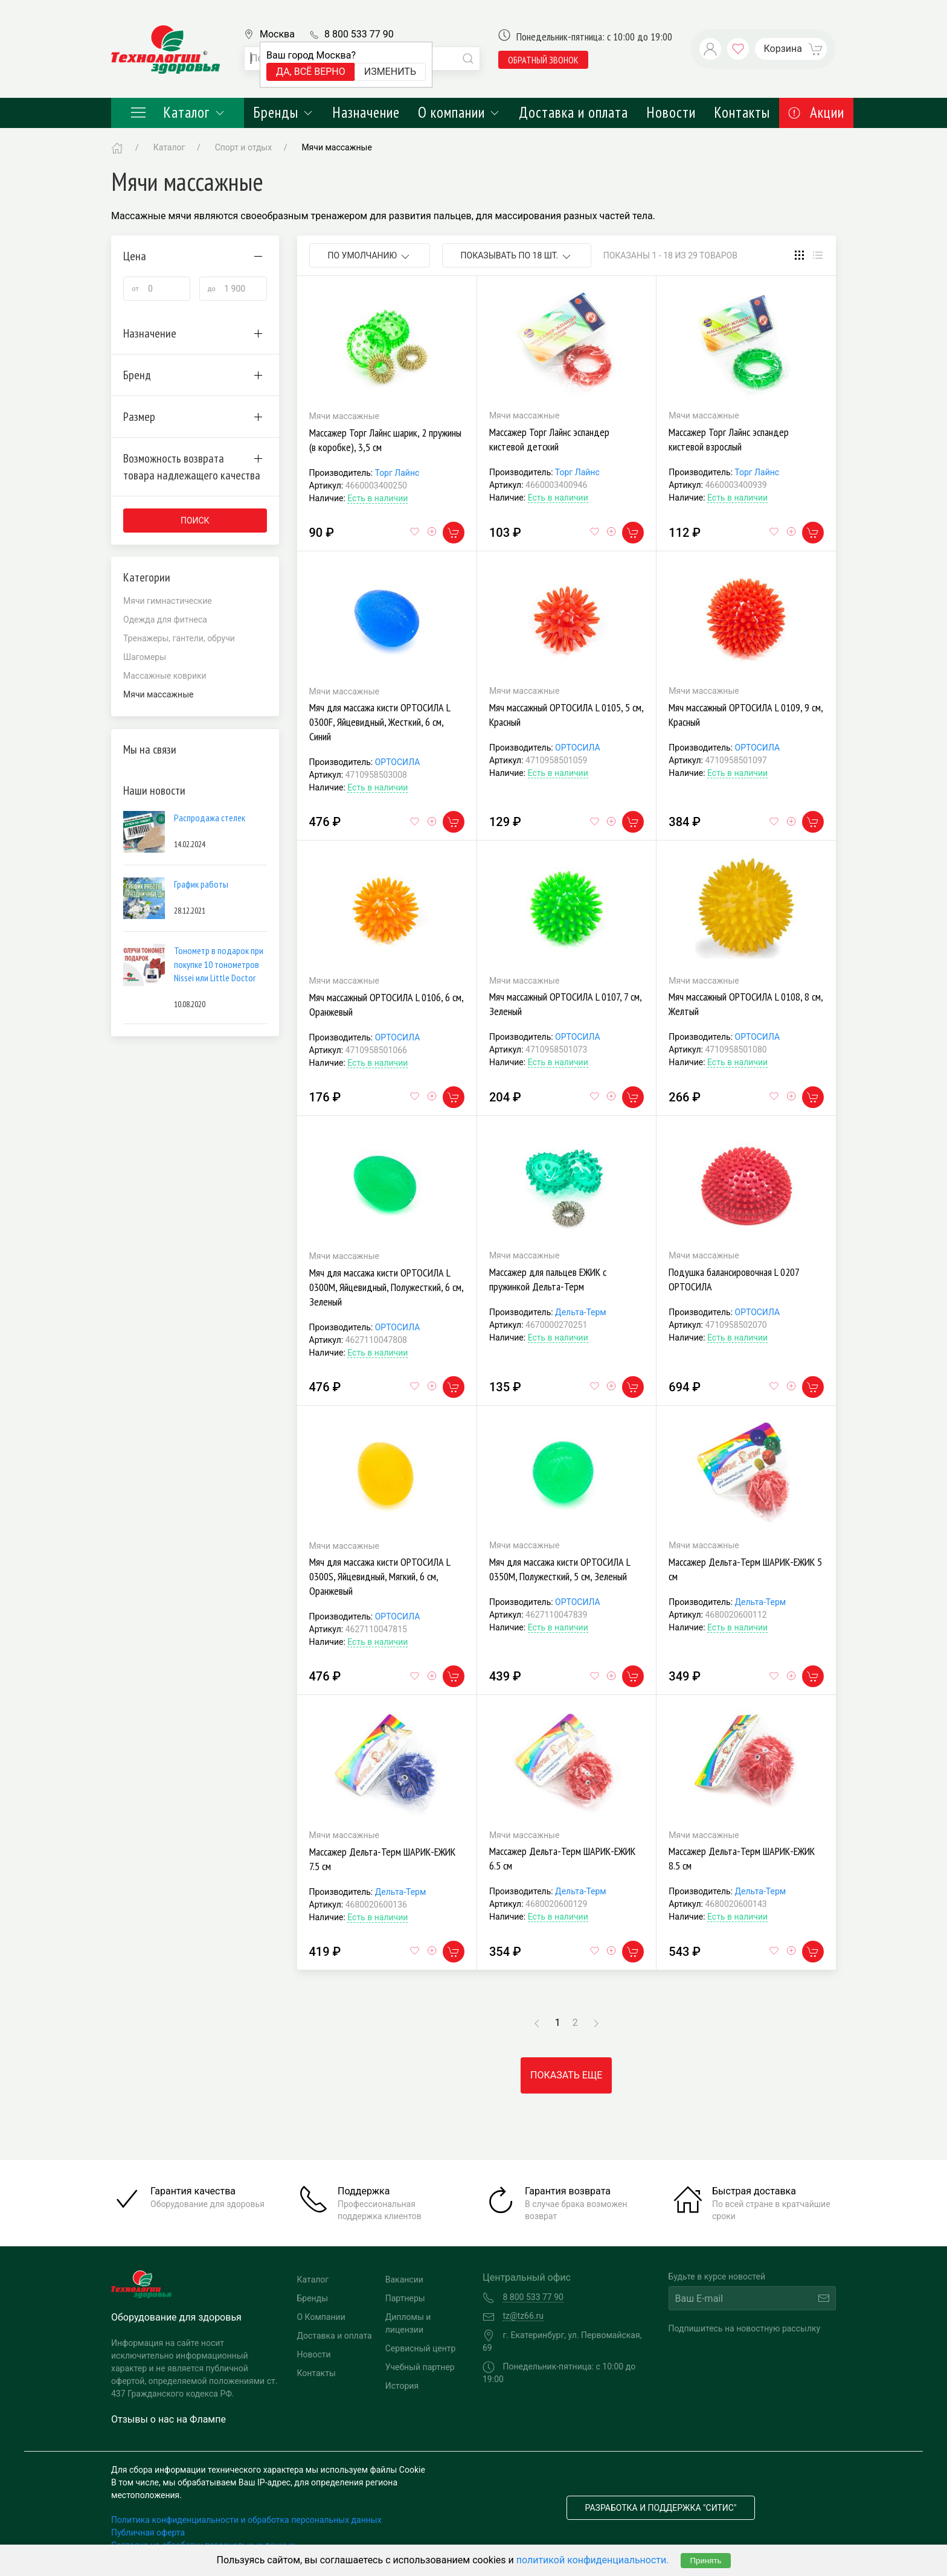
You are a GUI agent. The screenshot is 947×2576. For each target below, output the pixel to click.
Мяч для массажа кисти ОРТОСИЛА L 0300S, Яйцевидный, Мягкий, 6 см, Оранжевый (379, 1576)
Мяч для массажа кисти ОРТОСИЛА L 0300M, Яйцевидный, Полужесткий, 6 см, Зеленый (386, 1287)
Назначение (366, 112)
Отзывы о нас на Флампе (168, 2419)
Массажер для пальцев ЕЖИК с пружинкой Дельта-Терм (547, 1279)
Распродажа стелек (209, 818)
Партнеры (405, 2298)
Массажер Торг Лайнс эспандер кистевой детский (549, 439)
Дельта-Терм (580, 1312)
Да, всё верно (310, 71)
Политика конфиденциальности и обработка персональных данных (246, 2520)
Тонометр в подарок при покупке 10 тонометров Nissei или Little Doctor (218, 964)
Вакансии (404, 2279)
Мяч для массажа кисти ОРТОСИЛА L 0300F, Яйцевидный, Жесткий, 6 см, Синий (379, 721)
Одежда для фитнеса (165, 619)
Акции (816, 112)
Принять (705, 2560)
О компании (459, 112)
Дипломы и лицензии (408, 2323)
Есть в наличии (377, 498)
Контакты (742, 112)
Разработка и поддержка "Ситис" (661, 2508)
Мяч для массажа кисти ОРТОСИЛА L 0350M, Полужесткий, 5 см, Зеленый (559, 1569)
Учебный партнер (420, 2367)
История (402, 2386)
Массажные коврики (165, 676)
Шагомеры (144, 657)
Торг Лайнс (396, 473)
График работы (201, 884)
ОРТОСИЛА (397, 762)
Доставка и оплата (573, 112)
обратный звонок (543, 60)
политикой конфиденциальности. (592, 2560)
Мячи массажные (336, 147)
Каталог (177, 112)
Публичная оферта (148, 2532)
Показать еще (566, 2075)
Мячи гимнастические (167, 601)
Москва (277, 34)
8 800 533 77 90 (359, 34)
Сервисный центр (420, 2348)
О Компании (321, 2317)
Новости (671, 112)
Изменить (390, 71)
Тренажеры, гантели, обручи (179, 638)
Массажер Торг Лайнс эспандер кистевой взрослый (729, 439)
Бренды (283, 112)
